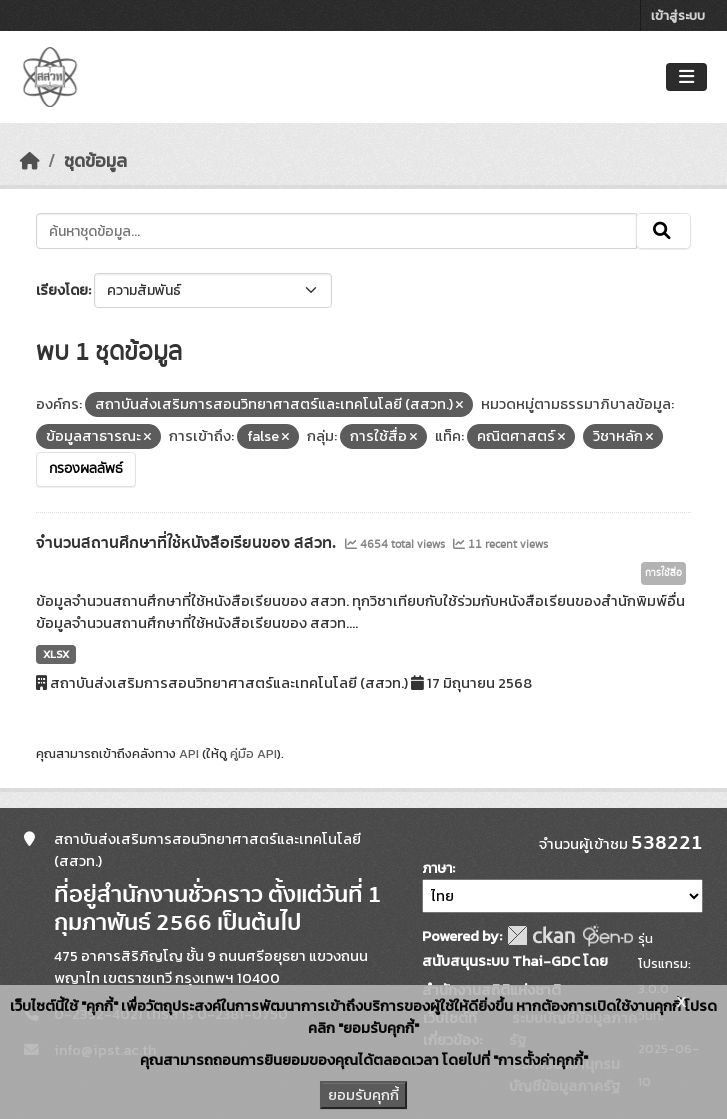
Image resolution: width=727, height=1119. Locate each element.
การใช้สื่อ (663, 573)
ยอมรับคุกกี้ (363, 1095)
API (189, 753)
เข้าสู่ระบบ (678, 15)
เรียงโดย (62, 290)
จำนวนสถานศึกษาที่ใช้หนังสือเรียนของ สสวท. (188, 543)
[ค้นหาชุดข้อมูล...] (336, 231)
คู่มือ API (253, 753)
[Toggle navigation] (686, 77)
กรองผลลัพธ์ (86, 469)
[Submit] (663, 231)
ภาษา (437, 868)
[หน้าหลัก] (30, 161)
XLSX (56, 654)
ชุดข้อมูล (95, 161)
